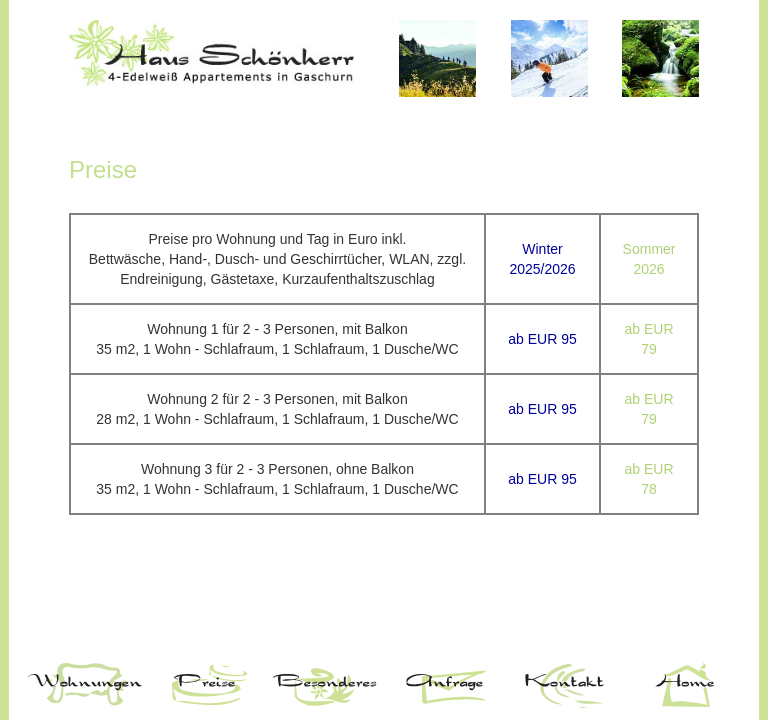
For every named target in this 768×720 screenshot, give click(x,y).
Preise (204, 685)
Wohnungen (84, 685)
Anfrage (444, 685)
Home (684, 685)
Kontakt (564, 685)
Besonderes (324, 685)
